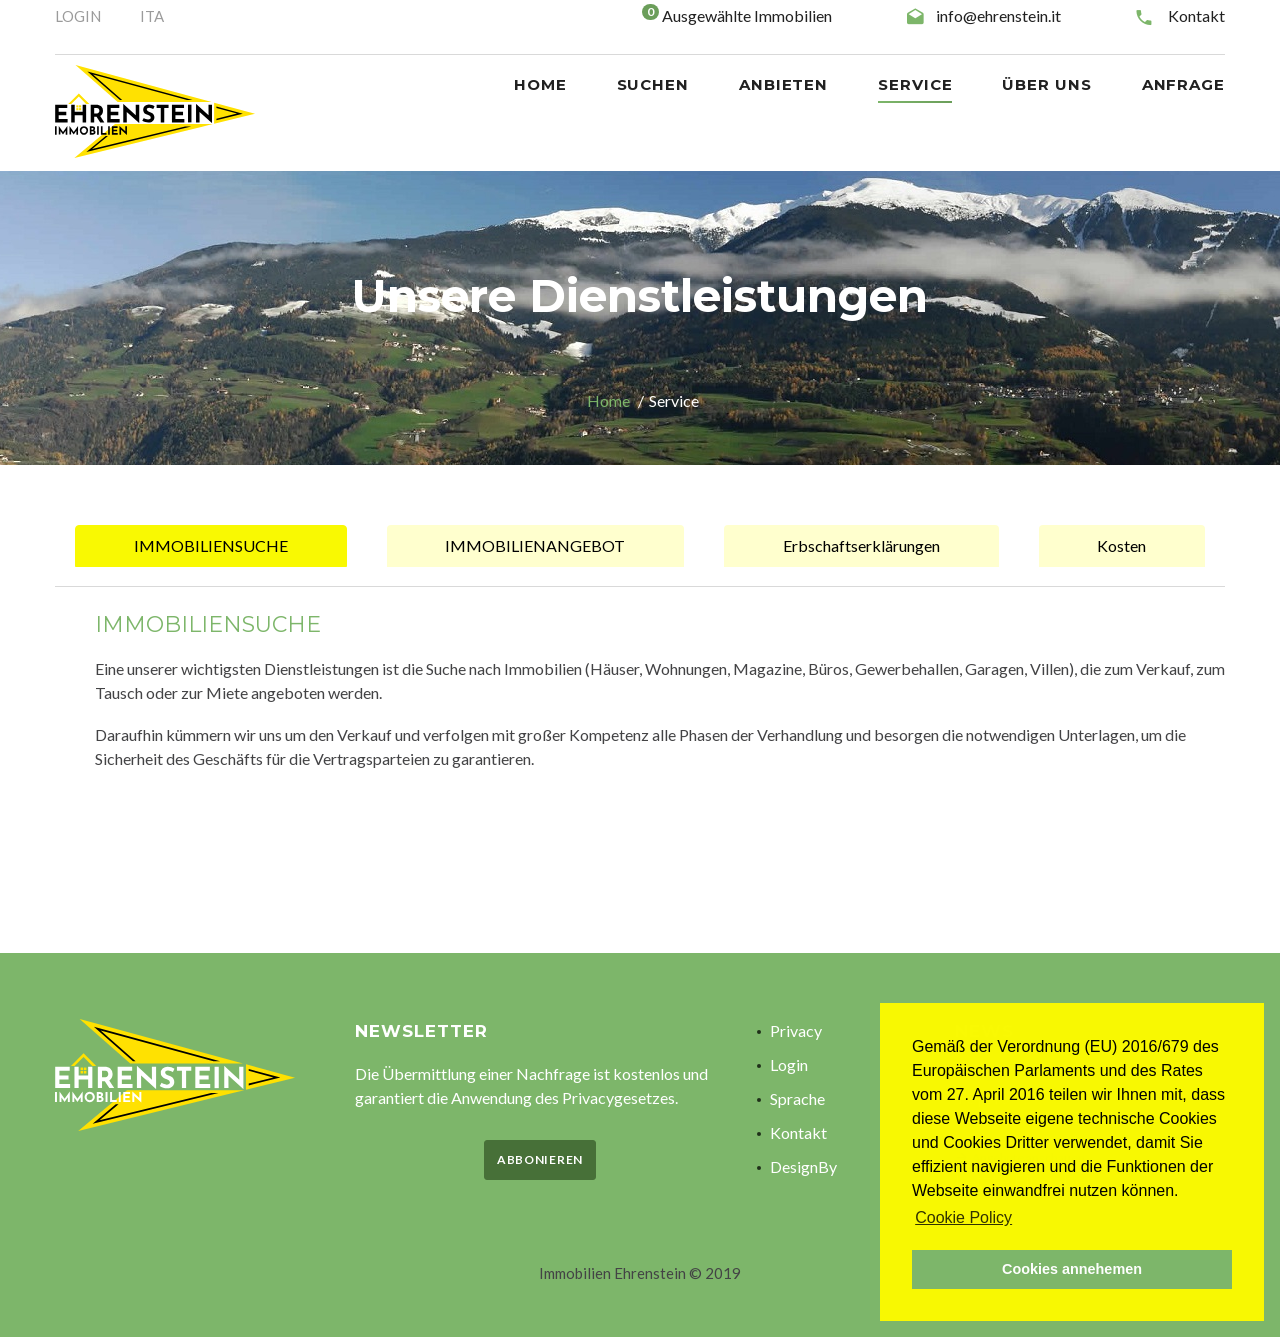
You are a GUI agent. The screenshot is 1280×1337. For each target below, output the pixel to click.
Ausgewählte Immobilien (747, 15)
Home (608, 400)
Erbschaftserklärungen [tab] (861, 545)
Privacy (796, 1030)
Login (789, 1064)
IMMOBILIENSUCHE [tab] (211, 545)
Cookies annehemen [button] (1072, 1269)
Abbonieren (540, 1159)
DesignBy (803, 1166)
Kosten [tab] (1121, 545)
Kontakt (1196, 15)
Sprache (797, 1098)
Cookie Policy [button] (963, 1217)
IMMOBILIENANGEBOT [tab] (535, 545)
